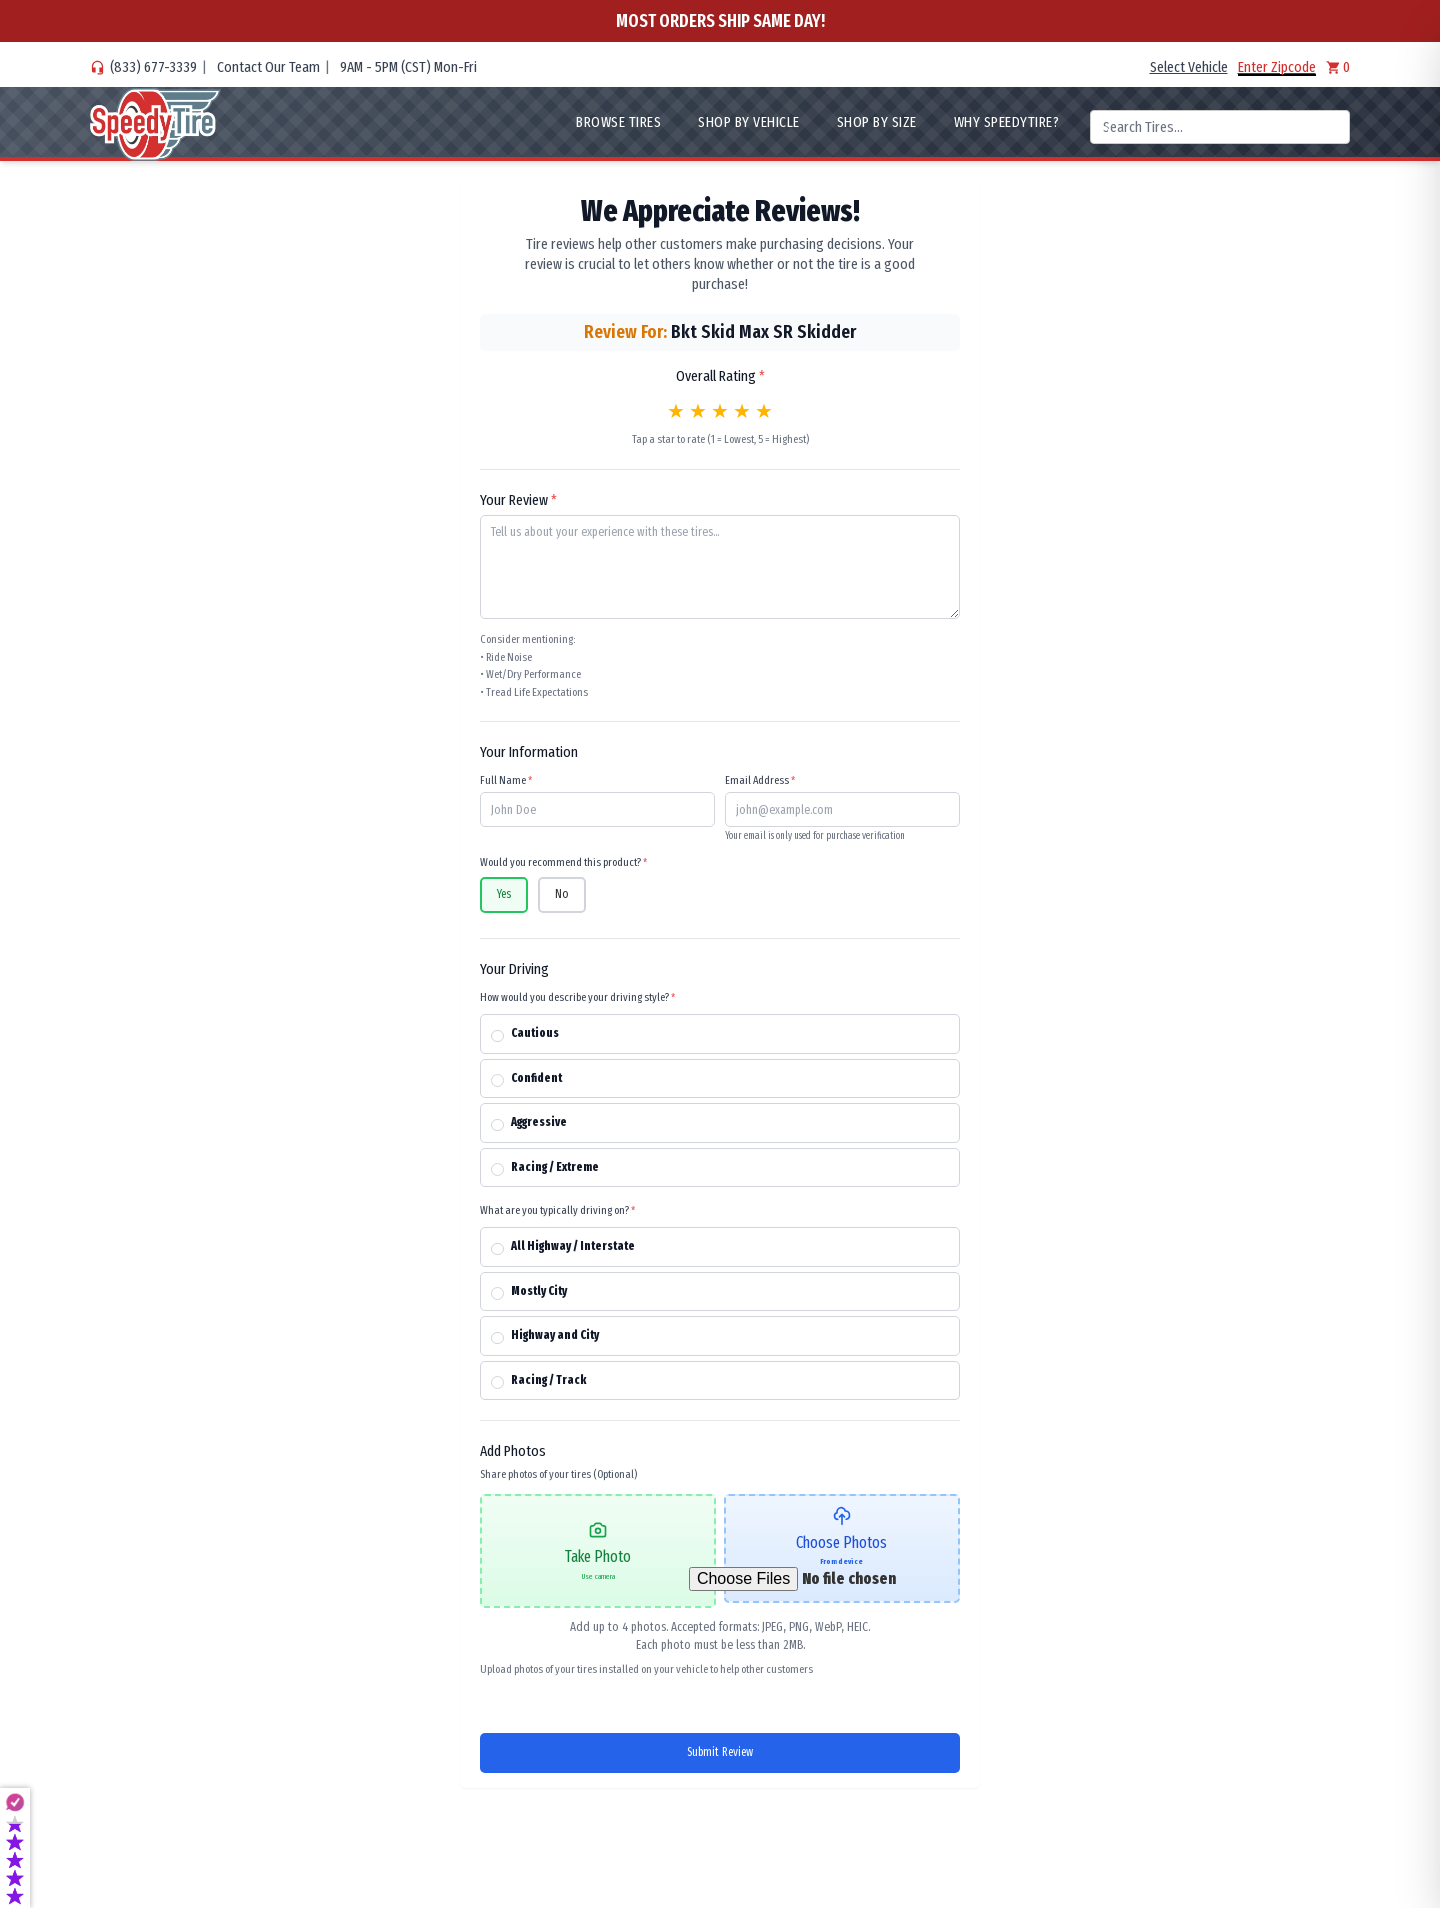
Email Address (760, 780)
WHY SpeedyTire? (1007, 122)
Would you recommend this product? (563, 862)
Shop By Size (877, 122)
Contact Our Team (268, 67)
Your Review (518, 500)
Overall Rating (720, 376)
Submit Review (720, 1752)
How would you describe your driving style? (577, 997)
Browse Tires (618, 122)
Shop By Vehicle (749, 122)
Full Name (506, 780)
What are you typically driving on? (557, 1210)
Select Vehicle (1189, 67)
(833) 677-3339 (153, 67)
